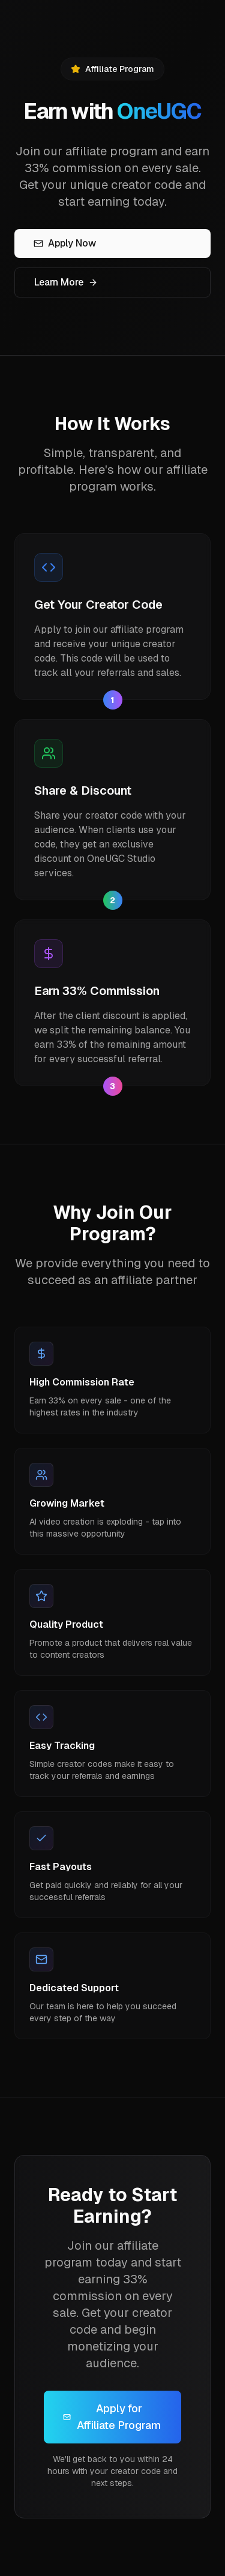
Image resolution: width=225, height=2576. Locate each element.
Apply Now (65, 243)
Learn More (66, 282)
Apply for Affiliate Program (112, 2416)
